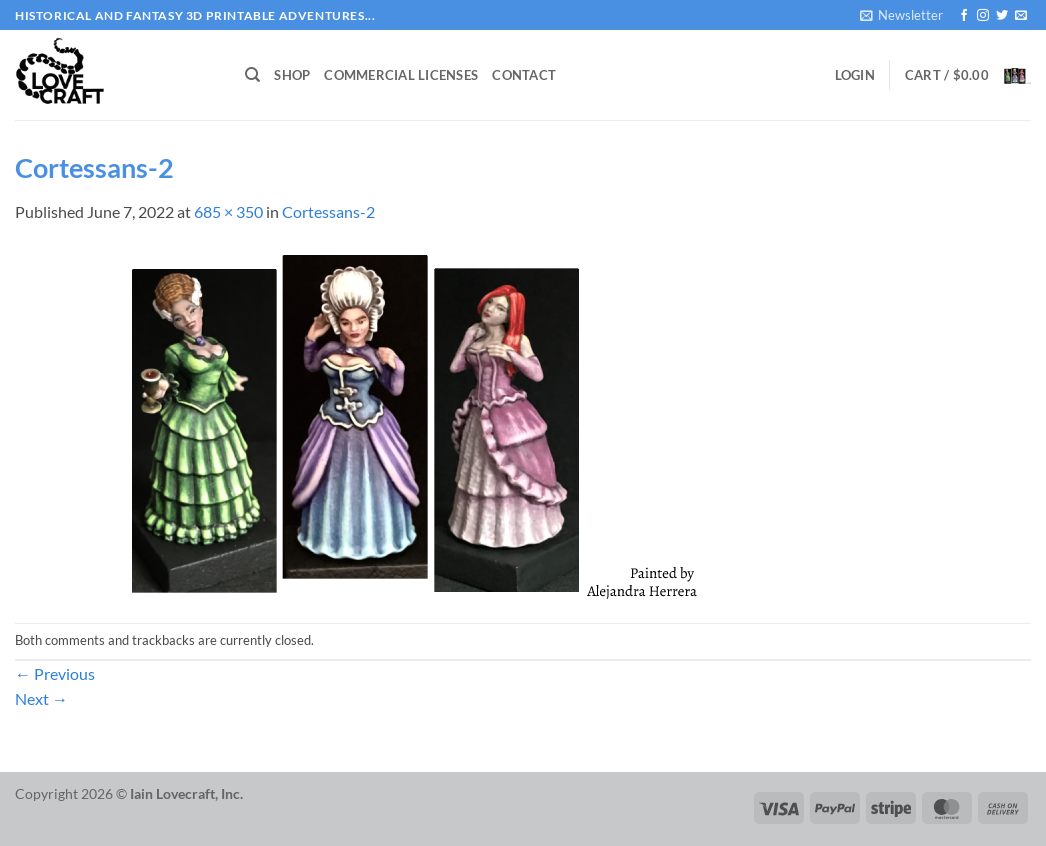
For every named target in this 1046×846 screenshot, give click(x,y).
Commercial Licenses (401, 75)
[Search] (252, 75)
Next (41, 698)
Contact (524, 75)
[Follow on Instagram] (983, 16)
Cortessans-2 (328, 211)
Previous (55, 673)
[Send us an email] (1021, 16)
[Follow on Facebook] (964, 16)
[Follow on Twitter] (1002, 16)
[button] (901, 15)
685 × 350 (228, 211)
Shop (292, 75)
